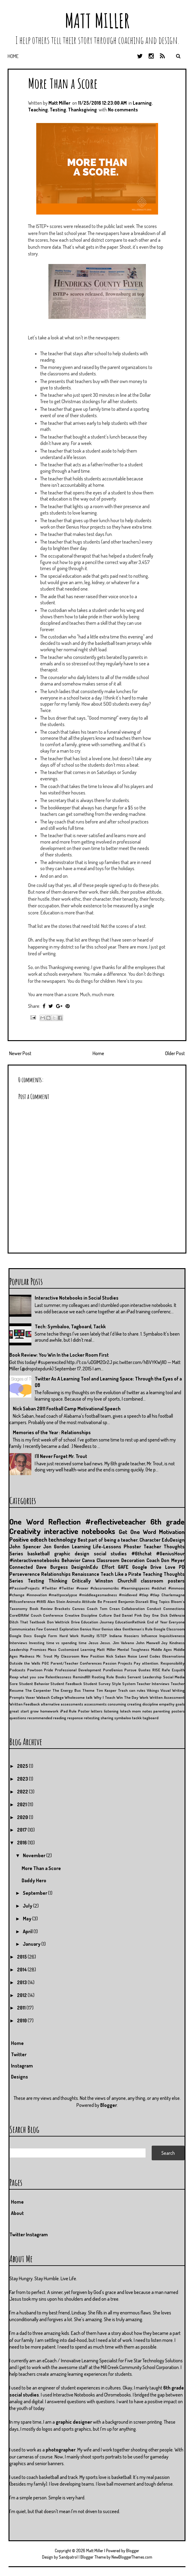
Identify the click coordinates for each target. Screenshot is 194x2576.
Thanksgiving (82, 110)
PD (182, 1567)
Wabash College (50, 1697)
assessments (95, 1704)
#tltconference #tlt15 (27, 1601)
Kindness (177, 1642)
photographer (61, 2450)
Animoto (73, 1601)
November (34, 1855)
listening (111, 1711)
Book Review (41, 1608)
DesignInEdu (84, 1567)
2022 (23, 1792)
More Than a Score (63, 83)
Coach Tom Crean (103, 1608)
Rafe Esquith (173, 1669)
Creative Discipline (81, 1615)
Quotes (144, 1669)
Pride (48, 1669)
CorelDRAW (19, 1615)
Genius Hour (90, 1628)
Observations (173, 1656)
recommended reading (46, 1717)
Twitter (18, 2054)
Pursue (130, 1669)
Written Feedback (24, 1704)
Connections (174, 1608)
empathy (167, 1704)
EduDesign (173, 1540)
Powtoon (34, 1669)
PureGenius (113, 1669)
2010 (22, 2020)
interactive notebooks (79, 1531)
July (28, 1906)
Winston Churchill (115, 1581)
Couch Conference (47, 1615)
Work (143, 1697)
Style (116, 1683)
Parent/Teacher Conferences (76, 1663)
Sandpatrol (68, 2557)
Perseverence (24, 1574)
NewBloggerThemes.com (131, 2557)
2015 (22, 1957)
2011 (21, 2008)
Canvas (78, 1608)
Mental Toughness (133, 1649)
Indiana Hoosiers (124, 1635)
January (32, 1944)
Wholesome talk (79, 1697)
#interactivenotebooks (34, 1560)
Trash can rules (131, 1690)
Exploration (69, 1628)
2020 (23, 1817)
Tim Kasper (106, 1690)
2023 (23, 1779)
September (35, 1893)
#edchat (159, 1588)
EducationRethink (130, 1621)
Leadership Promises (27, 1649)
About (17, 2213)
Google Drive (146, 1567)
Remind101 (81, 1676)
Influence (149, 1635)
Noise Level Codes (144, 1656)
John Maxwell (148, 1642)
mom (136, 1711)
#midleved (128, 1594)
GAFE (123, 1567)
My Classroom (66, 1656)
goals (180, 1704)
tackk (137, 1717)
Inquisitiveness (172, 1635)
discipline (150, 1704)
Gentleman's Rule (137, 1628)
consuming (117, 1704)
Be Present (107, 1601)
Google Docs (20, 1635)
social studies (110, 1553)
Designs (19, 2077)
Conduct (154, 1608)
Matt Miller (97, 20)
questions (17, 1717)
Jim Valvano (123, 1642)
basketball (38, 1553)
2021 (22, 1804)
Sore (13, 1683)
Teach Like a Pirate (121, 1574)
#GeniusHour (170, 1553)
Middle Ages (161, 1649)
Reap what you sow (26, 1676)
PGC (45, 1663)
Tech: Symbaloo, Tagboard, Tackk (70, 1326)
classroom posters (163, 1581)
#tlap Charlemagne (167, 1594)
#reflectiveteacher (115, 1521)
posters (178, 1711)
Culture (105, 1615)
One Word (26, 1521)
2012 (22, 1995)
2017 (22, 1830)
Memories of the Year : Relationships (52, 1432)
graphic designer (74, 2422)
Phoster (132, 1546)
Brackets (62, 1608)
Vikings (153, 1690)
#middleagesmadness (98, 1594)
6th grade (167, 1521)
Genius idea (111, 1628)
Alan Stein (56, 1601)
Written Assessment (167, 1697)
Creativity (25, 1531)
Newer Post (20, 1053)
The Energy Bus (66, 1690)
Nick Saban (116, 1656)
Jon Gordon (56, 1546)
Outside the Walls (24, 1663)
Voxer (30, 1697)
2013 (22, 1982)
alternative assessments (62, 1704)
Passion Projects (117, 1663)
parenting (161, 1711)
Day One (151, 1615)
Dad (117, 1615)
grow (34, 1711)
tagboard (150, 1717)
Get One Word (137, 1532)
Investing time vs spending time (57, 1642)
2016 (22, 1843)
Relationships (56, 1574)
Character (149, 1540)
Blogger (108, 2105)
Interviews (18, 1642)
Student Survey (97, 1683)
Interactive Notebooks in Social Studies (76, 1298)
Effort (108, 1567)
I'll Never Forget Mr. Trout (61, 1456)
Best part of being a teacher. (108, 1540)
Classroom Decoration (121, 1560)
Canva (88, 1560)
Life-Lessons (107, 1546)
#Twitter (49, 1588)
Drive (75, 1621)
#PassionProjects (24, 1588)
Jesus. (105, 1642)
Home (13, 56)
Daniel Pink (132, 1615)
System (129, 1683)
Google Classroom (169, 1628)
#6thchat (141, 1553)
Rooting (98, 1676)
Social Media (174, 1676)
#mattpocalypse (63, 1594)
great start (19, 1711)
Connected (21, 1567)
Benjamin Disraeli (133, 1601)
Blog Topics (160, 1601)
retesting (92, 1717)
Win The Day (127, 1697)
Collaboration (133, 1608)
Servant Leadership (144, 1676)
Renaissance (85, 1574)
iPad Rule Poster (75, 1711)
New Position (92, 1656)
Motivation (172, 1532)
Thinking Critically (69, 1581)
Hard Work (69, 1635)
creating (134, 1704)
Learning (142, 103)
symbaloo (122, 1717)
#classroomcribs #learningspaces (120, 1588)
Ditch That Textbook (27, 1621)
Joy (164, 1642)
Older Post (175, 1053)
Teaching (38, 110)
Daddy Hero (34, 1880)
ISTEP (102, 1635)
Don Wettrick (58, 1621)
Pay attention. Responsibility (159, 1663)
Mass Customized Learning (71, 1649)
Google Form (45, 1635)
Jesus (93, 1642)
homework (49, 1711)
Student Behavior (34, 1683)
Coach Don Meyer (165, 1560)
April (28, 1931)
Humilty (87, 1635)
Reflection (64, 1521)
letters (96, 1711)
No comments (123, 110)
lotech (125, 1711)
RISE (156, 1669)
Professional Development (78, 1669)
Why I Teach (104, 1697)
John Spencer (25, 1546)
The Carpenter (38, 1690)
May (27, 1919)
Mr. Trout (44, 1656)
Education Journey (97, 1621)
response (75, 1717)
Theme (88, 1690)
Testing (58, 110)
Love (170, 1567)
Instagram (22, 2066)
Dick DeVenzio (172, 1615)
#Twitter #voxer (73, 1588)
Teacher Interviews (152, 1683)
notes (147, 1711)
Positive (19, 1539)
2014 (22, 1969)
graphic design (71, 1553)
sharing (107, 1717)
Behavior (71, 1560)
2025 (23, 1766)
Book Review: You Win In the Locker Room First (59, 1355)
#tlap (143, 1594)
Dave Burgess (52, 1567)
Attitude (89, 1601)
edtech (38, 1539)
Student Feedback (66, 1683)
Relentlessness (58, 1676)
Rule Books (116, 1676)
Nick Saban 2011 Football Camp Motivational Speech (67, 1409)
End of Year (157, 1621)
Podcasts (17, 1669)
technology (62, 1539)
